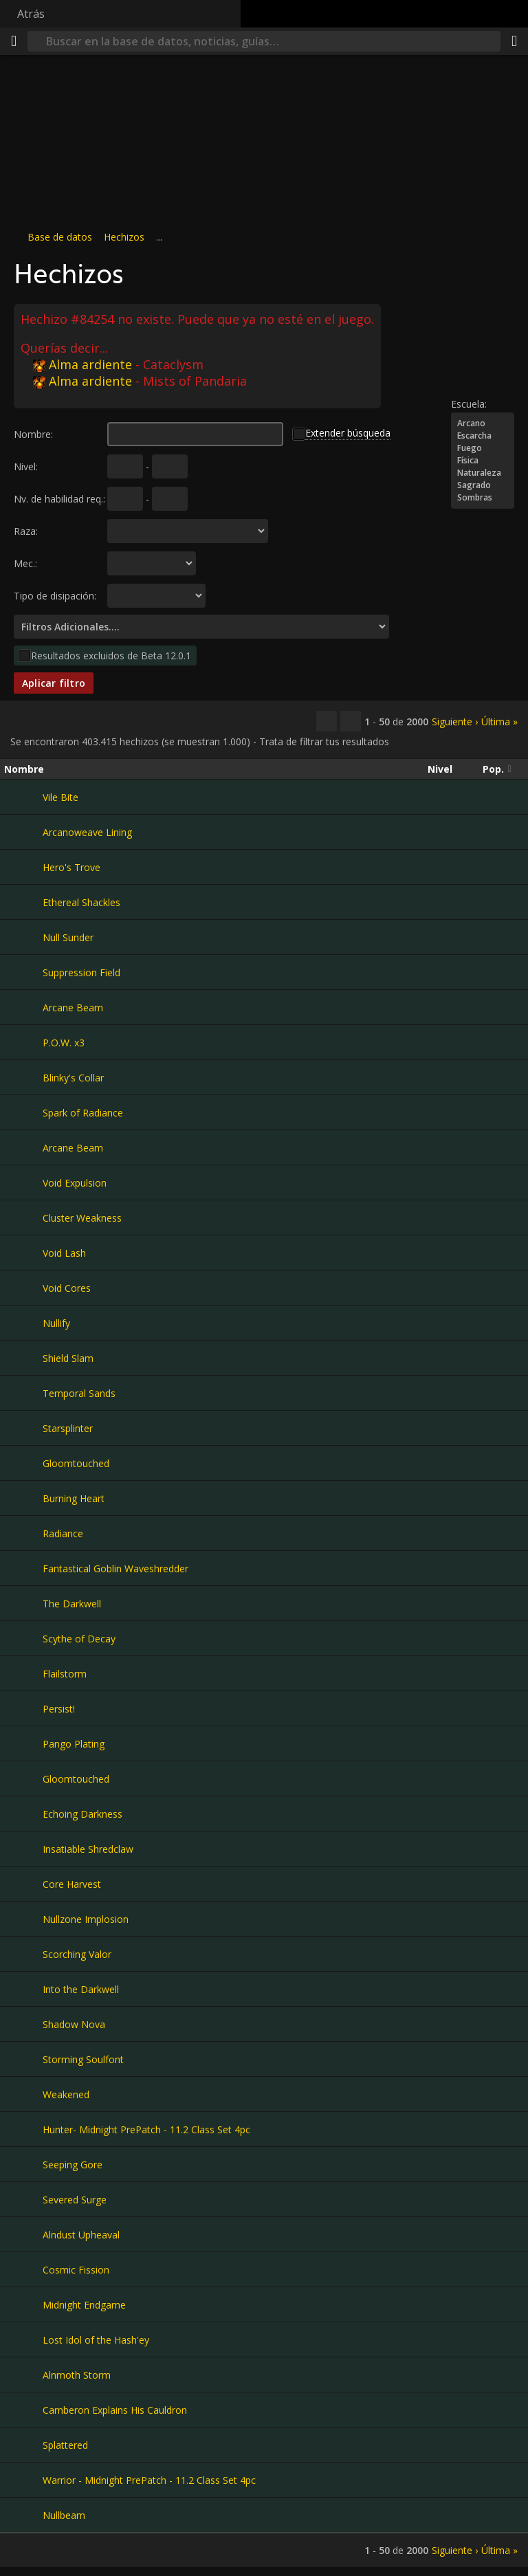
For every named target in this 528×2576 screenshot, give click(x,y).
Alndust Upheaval (81, 2234)
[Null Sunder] (23, 937)
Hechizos (124, 236)
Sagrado (482, 485)
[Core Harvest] (23, 1884)
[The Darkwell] (23, 1603)
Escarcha (482, 436)
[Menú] (14, 41)
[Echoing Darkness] (23, 1814)
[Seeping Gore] (23, 2164)
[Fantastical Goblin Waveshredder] (23, 1568)
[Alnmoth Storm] (23, 2375)
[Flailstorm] (23, 1673)
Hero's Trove (71, 867)
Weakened (66, 2094)
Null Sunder (68, 937)
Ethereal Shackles (81, 902)
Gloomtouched (76, 1463)
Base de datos (60, 236)
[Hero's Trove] (23, 867)
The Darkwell (72, 1603)
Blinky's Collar (73, 1077)
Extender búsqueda (347, 432)
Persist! (59, 1708)
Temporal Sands (79, 1393)
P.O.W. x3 (64, 1042)
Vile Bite (60, 797)
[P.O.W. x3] (23, 1042)
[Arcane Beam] (23, 1007)
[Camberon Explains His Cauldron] (23, 2410)
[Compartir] (514, 41)
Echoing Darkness (82, 1813)
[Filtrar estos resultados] (350, 721)
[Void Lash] (23, 1253)
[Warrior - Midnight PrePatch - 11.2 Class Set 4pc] (23, 2480)
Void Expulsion (75, 1182)
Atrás (31, 13)
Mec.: (25, 563)
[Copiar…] (326, 721)
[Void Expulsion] (23, 1182)
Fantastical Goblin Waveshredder (115, 1568)
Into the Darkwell (81, 1989)
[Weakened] (23, 2094)
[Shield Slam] (23, 1358)
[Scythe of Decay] (23, 1638)
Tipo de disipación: (55, 595)
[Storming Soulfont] (23, 2059)
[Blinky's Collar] (23, 1077)
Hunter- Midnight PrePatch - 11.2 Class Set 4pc (146, 2129)
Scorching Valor (77, 1954)
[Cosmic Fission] (23, 2269)
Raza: (26, 531)
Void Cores (67, 1288)
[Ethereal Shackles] (23, 902)
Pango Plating (73, 1743)
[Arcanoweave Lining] (23, 832)
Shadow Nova (74, 2024)
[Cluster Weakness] (23, 1217)
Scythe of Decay (79, 1638)
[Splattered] (23, 2445)
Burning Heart (73, 1498)
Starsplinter (68, 1428)
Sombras (482, 498)
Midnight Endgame (84, 2304)
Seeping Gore (72, 2164)
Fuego (482, 448)
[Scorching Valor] (23, 1954)
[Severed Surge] (23, 2199)
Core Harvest (72, 1884)
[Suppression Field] (23, 972)
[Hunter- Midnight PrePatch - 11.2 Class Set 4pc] (23, 2129)
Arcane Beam (73, 1007)
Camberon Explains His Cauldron (115, 2410)
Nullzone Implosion (86, 1919)
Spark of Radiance (83, 1112)
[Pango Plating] (23, 1743)
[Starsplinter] (23, 1428)
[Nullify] (23, 1323)
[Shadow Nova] (23, 2024)
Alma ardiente (82, 364)
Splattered (65, 2445)
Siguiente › (455, 721)
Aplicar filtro (53, 683)
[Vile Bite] (23, 797)
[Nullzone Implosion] (23, 1919)
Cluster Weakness (82, 1217)
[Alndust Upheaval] (23, 2234)
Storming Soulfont (83, 2059)
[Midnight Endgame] (23, 2304)
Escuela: (469, 403)
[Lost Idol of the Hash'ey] (23, 2339)
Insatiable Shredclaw (88, 1849)
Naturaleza (482, 473)
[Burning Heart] (23, 1498)
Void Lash (64, 1252)
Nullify (56, 1323)
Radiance (63, 1533)
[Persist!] (23, 1708)
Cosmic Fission (76, 2269)
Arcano (482, 423)
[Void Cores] (23, 1288)
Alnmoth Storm (77, 2374)
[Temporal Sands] (23, 1393)
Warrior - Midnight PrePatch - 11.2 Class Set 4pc (149, 2480)
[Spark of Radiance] (23, 1112)
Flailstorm (65, 1673)
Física (482, 460)
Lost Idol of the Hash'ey (96, 2339)
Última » (499, 721)
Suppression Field (81, 972)
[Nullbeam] (23, 2515)
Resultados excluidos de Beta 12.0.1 (111, 655)
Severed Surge (75, 2199)
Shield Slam (68, 1358)
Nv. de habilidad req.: (59, 498)
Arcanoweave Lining (87, 832)
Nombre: (33, 434)
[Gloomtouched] (23, 1463)
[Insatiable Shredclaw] (23, 1849)
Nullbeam (64, 2515)
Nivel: (26, 466)
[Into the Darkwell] (23, 1989)
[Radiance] (23, 1533)
